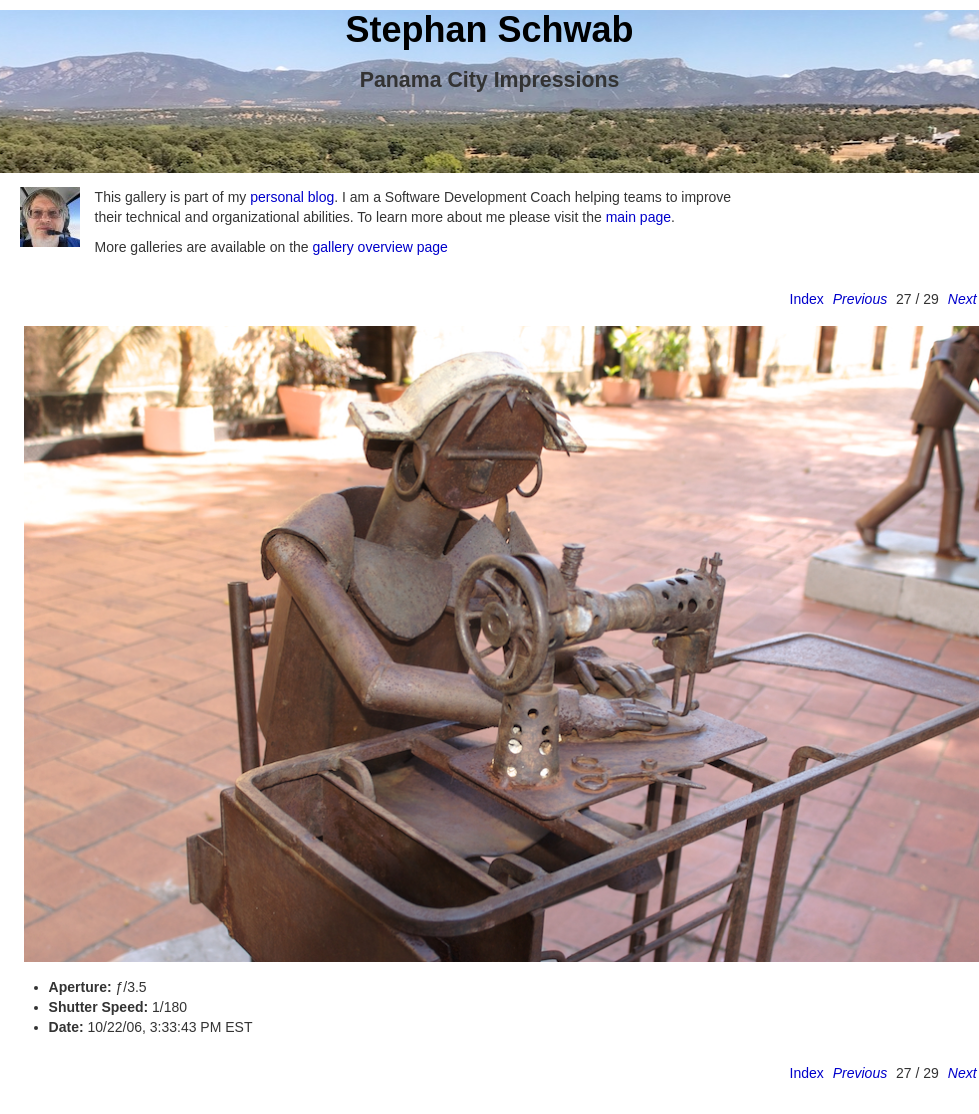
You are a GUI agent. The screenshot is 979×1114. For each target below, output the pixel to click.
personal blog (292, 197)
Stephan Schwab (489, 29)
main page (638, 217)
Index (807, 299)
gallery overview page (379, 247)
